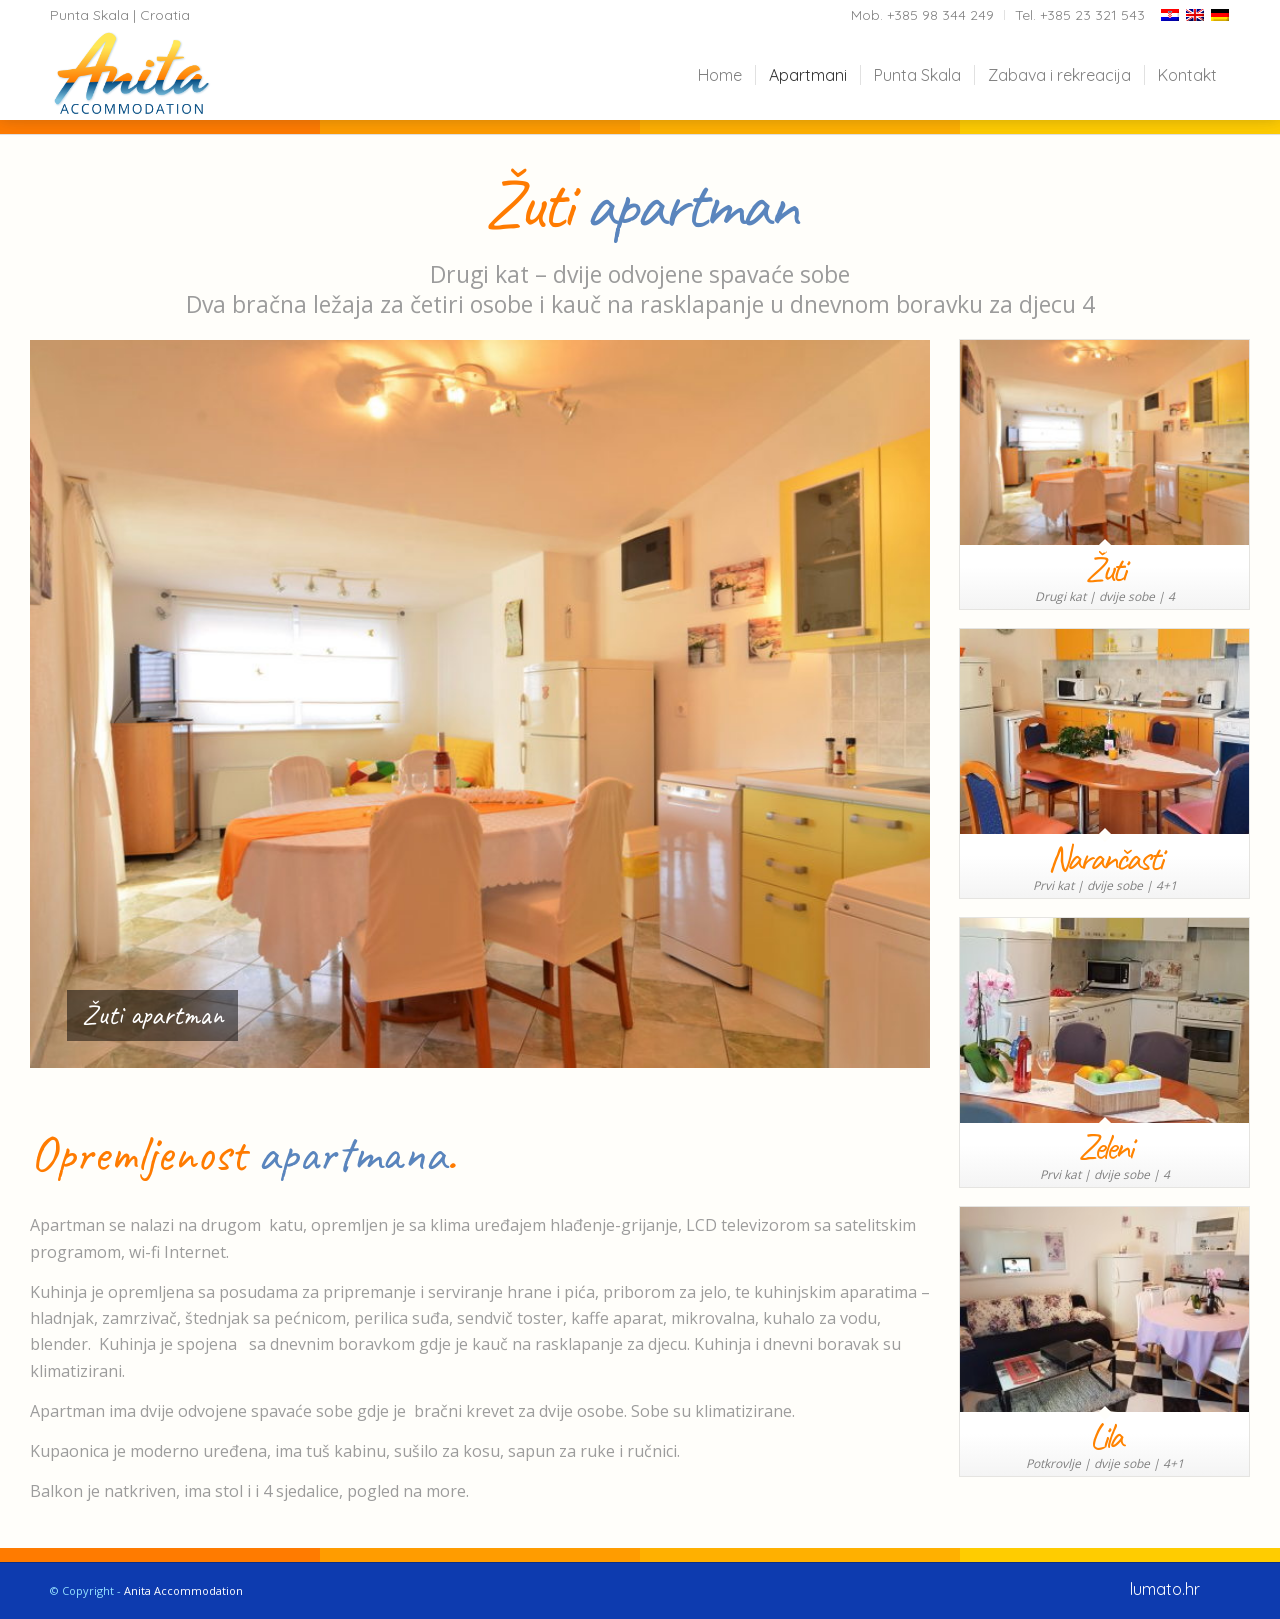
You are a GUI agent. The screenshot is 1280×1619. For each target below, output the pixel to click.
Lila (1105, 1436)
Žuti (1104, 569)
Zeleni (1104, 1147)
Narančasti (1104, 858)
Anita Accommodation (183, 1590)
